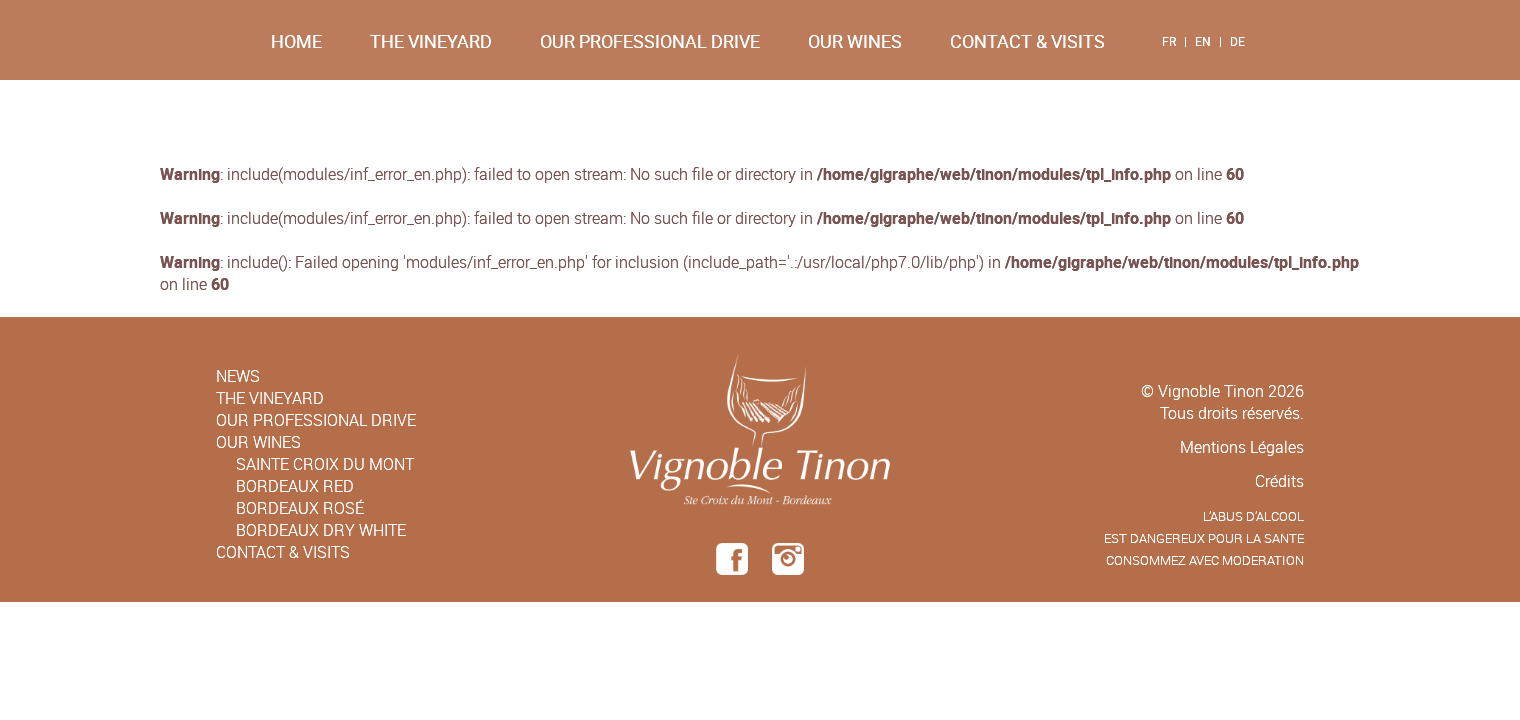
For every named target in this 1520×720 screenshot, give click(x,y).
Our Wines (855, 41)
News (238, 376)
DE (1237, 41)
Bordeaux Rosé (300, 508)
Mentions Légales (1242, 447)
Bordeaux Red (295, 486)
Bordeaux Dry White (321, 530)
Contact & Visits (1027, 41)
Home (296, 41)
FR (1169, 41)
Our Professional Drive (650, 41)
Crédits (1279, 481)
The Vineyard (431, 41)
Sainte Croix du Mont (325, 464)
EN (1203, 41)
